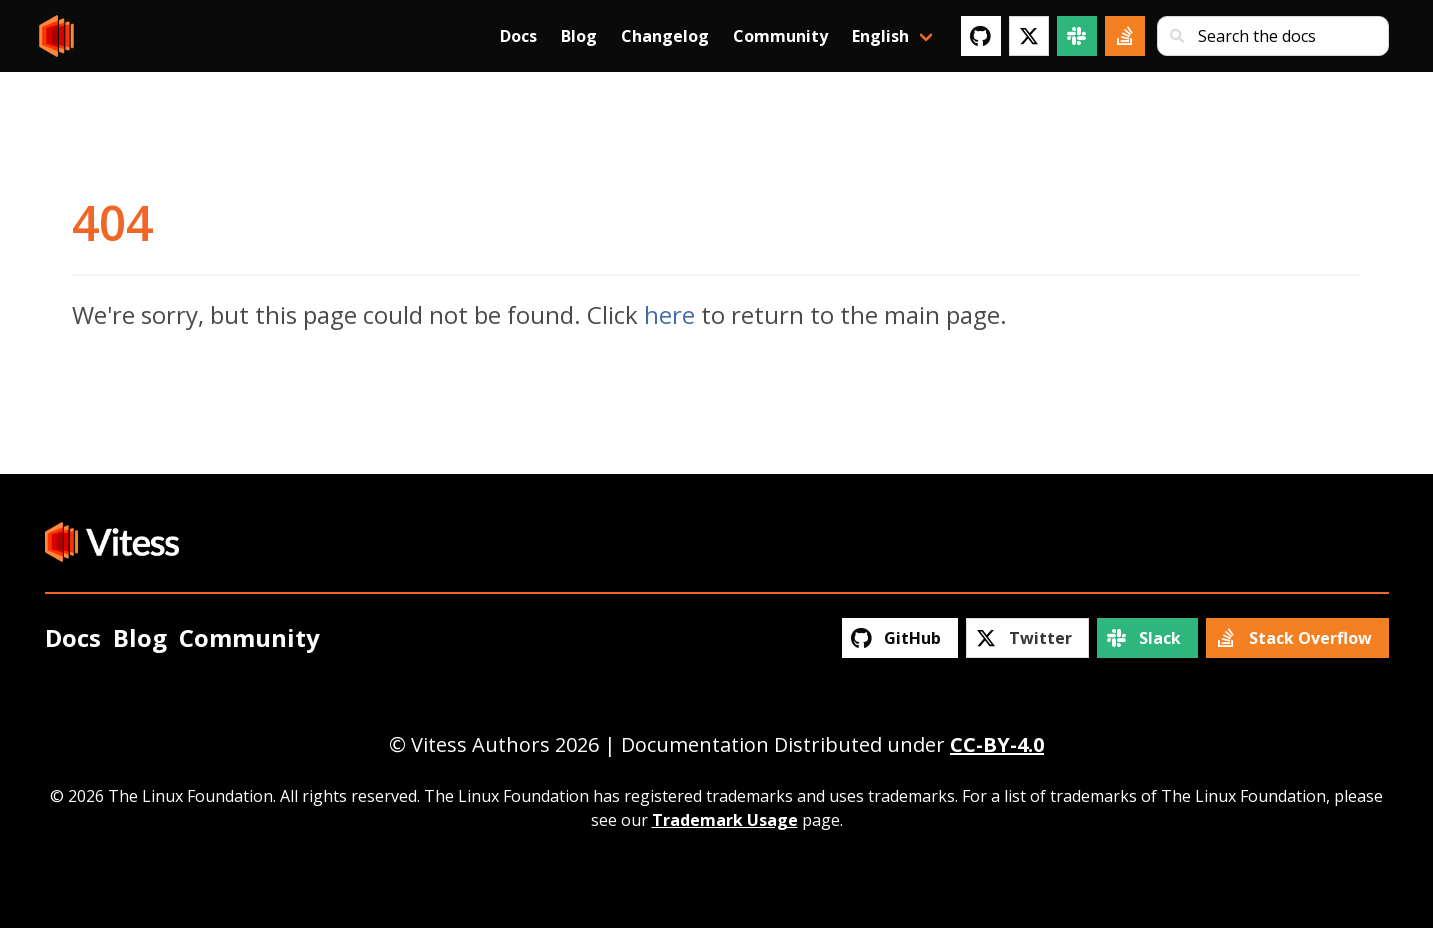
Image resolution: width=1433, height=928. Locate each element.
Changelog (665, 36)
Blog (579, 36)
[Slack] (1077, 36)
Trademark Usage (725, 820)
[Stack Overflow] (1125, 36)
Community (780, 36)
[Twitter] (1029, 36)
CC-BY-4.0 (997, 744)
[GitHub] (981, 36)
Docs (518, 36)
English (880, 36)
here (669, 314)
